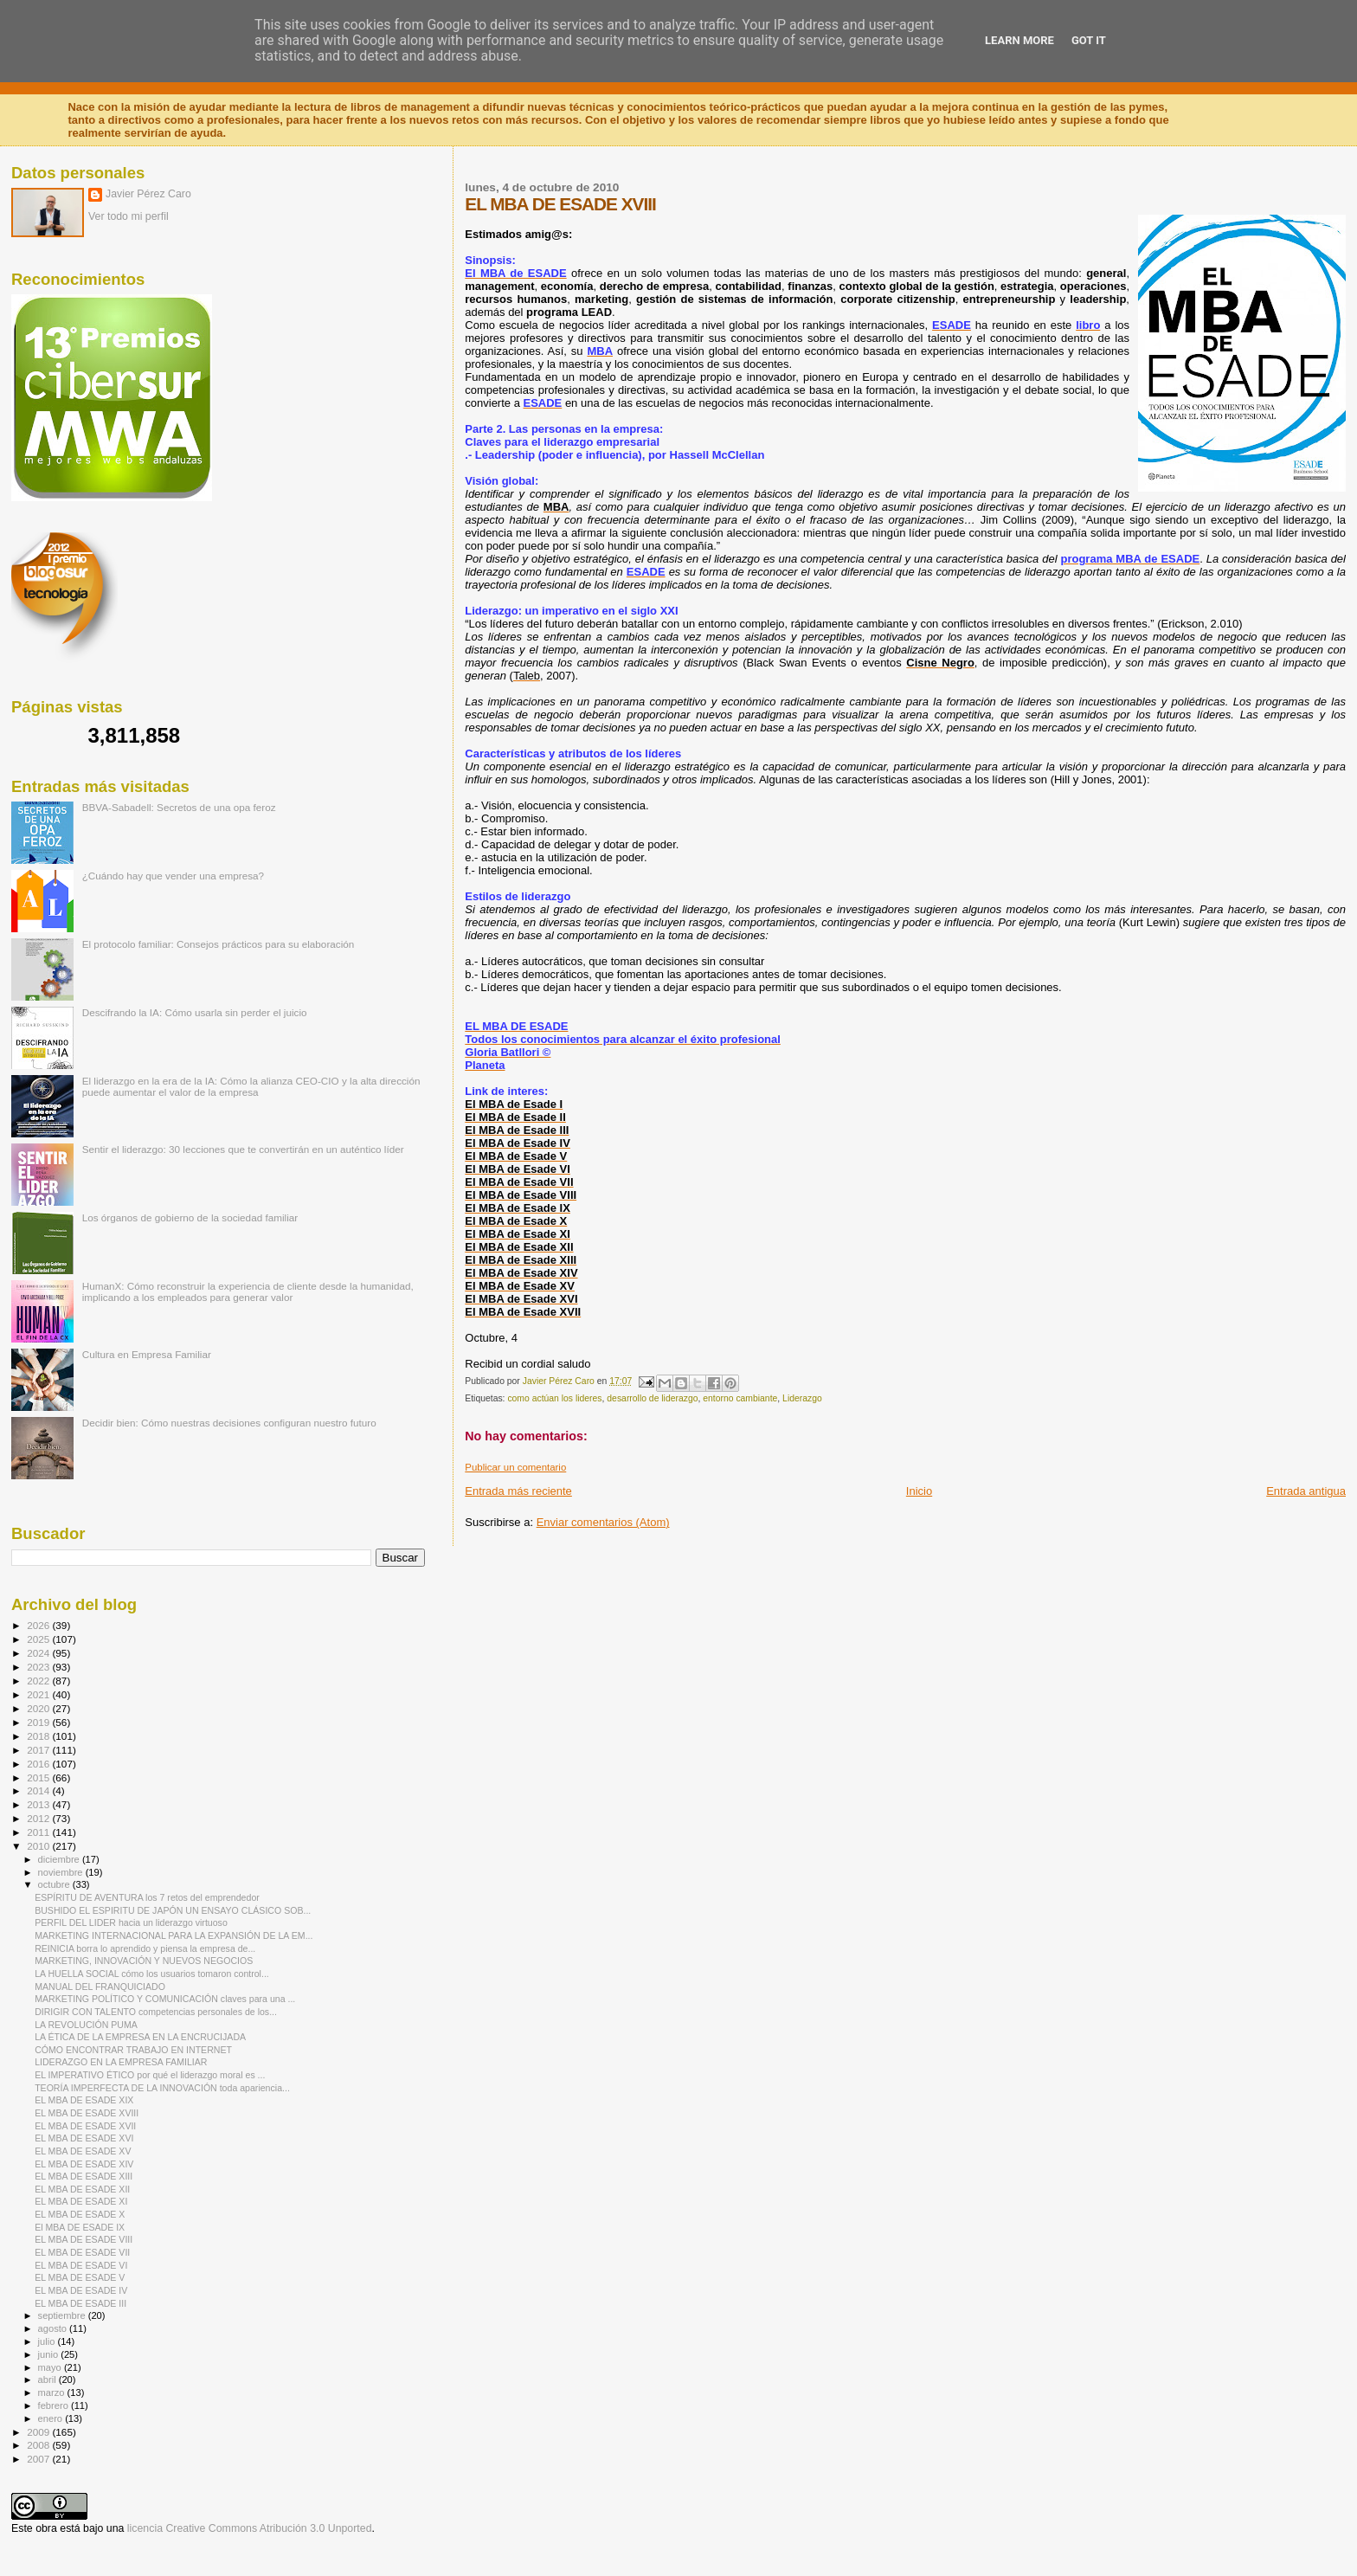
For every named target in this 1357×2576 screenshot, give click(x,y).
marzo (53, 2392)
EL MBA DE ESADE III (80, 2303)
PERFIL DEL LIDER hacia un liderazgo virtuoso (131, 1922)
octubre (55, 1884)
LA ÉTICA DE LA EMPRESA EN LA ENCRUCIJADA (140, 2037)
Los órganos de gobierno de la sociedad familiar (190, 1217)
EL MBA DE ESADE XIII (83, 2176)
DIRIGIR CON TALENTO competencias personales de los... (156, 2011)
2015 (39, 1777)
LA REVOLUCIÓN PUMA (86, 2024)
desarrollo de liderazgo (652, 1398)
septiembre (63, 2315)
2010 (39, 1846)
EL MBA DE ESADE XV (83, 2151)
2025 (39, 1639)
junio (49, 2354)
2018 (39, 1736)
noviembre (62, 1872)
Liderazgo (802, 1398)
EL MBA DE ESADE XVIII (86, 2113)
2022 (39, 1680)
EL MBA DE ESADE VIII (83, 2239)
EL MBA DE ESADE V (80, 2277)
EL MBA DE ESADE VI (81, 2265)
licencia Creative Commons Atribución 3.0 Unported (249, 2528)
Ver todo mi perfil (128, 216)
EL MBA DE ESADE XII (82, 2189)
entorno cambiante (740, 1398)
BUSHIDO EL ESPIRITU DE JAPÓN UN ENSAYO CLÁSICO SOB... (173, 1910)
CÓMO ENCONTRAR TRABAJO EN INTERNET (133, 2050)
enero (52, 2418)
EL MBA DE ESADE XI (81, 2201)
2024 (39, 1652)
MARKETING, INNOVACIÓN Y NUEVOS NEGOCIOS (144, 1960)
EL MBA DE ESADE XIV (84, 2164)
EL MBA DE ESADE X (80, 2214)
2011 (39, 1832)
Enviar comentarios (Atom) (603, 1522)
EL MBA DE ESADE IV (81, 2290)
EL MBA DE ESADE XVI (84, 2138)
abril (48, 2379)
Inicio (919, 1490)
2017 (39, 1749)
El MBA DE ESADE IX (80, 2227)
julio (48, 2341)
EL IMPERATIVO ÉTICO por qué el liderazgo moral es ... (150, 2075)
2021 (39, 1694)
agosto (54, 2328)
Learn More (1019, 40)
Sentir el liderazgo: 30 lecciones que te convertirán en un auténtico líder (243, 1149)
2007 (39, 2458)
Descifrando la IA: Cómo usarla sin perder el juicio (194, 1012)
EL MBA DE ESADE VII (82, 2252)
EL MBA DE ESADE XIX (84, 2100)
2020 (39, 1708)
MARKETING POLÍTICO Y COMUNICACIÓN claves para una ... (165, 1998)
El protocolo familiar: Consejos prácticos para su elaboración (218, 944)
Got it (1088, 40)
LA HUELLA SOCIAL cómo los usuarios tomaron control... (152, 1973)
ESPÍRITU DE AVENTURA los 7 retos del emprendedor (147, 1897)
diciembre (60, 1859)
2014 (39, 1790)
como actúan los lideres (554, 1398)
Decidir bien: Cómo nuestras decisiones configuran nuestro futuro (229, 1422)
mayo (51, 2367)
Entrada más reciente (518, 1490)
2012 (39, 1818)
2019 (39, 1722)
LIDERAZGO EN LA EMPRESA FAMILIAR (121, 2062)
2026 (39, 1625)
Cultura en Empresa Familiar (146, 1354)
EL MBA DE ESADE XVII (85, 2126)
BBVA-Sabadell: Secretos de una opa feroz (179, 807)
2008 (39, 2444)
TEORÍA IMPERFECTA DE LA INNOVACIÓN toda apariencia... (162, 2088)
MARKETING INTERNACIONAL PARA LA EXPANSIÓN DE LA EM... (173, 1935)
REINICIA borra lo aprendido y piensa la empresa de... (145, 1948)
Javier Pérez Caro (148, 194)
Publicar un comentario (515, 1467)
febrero (54, 2405)
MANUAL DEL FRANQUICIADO (100, 1986)
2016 (39, 1763)
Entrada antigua (1306, 1490)
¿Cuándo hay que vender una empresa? (173, 875)
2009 (39, 2432)
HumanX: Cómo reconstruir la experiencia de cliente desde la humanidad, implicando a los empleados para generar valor (248, 1291)
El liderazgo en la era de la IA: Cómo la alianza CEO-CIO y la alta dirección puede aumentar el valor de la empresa (251, 1086)
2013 (39, 1804)
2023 (39, 1666)
